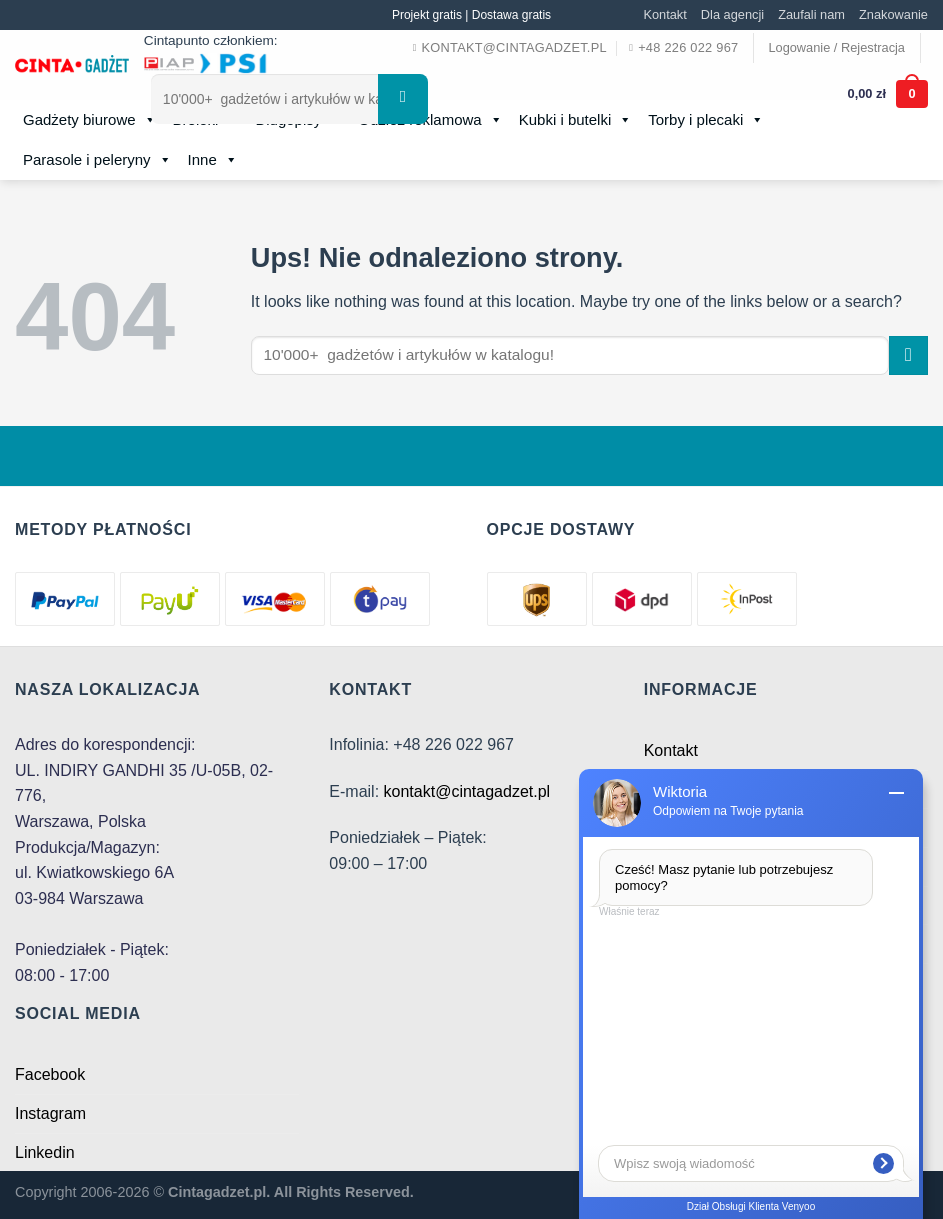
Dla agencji (732, 14)
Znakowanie (893, 14)
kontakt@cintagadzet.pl (467, 791)
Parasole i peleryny (97, 160)
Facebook (50, 1074)
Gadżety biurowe (90, 120)
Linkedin (45, 1152)
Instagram (50, 1113)
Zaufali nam (811, 14)
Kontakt (664, 14)
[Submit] (908, 355)
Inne (213, 160)
